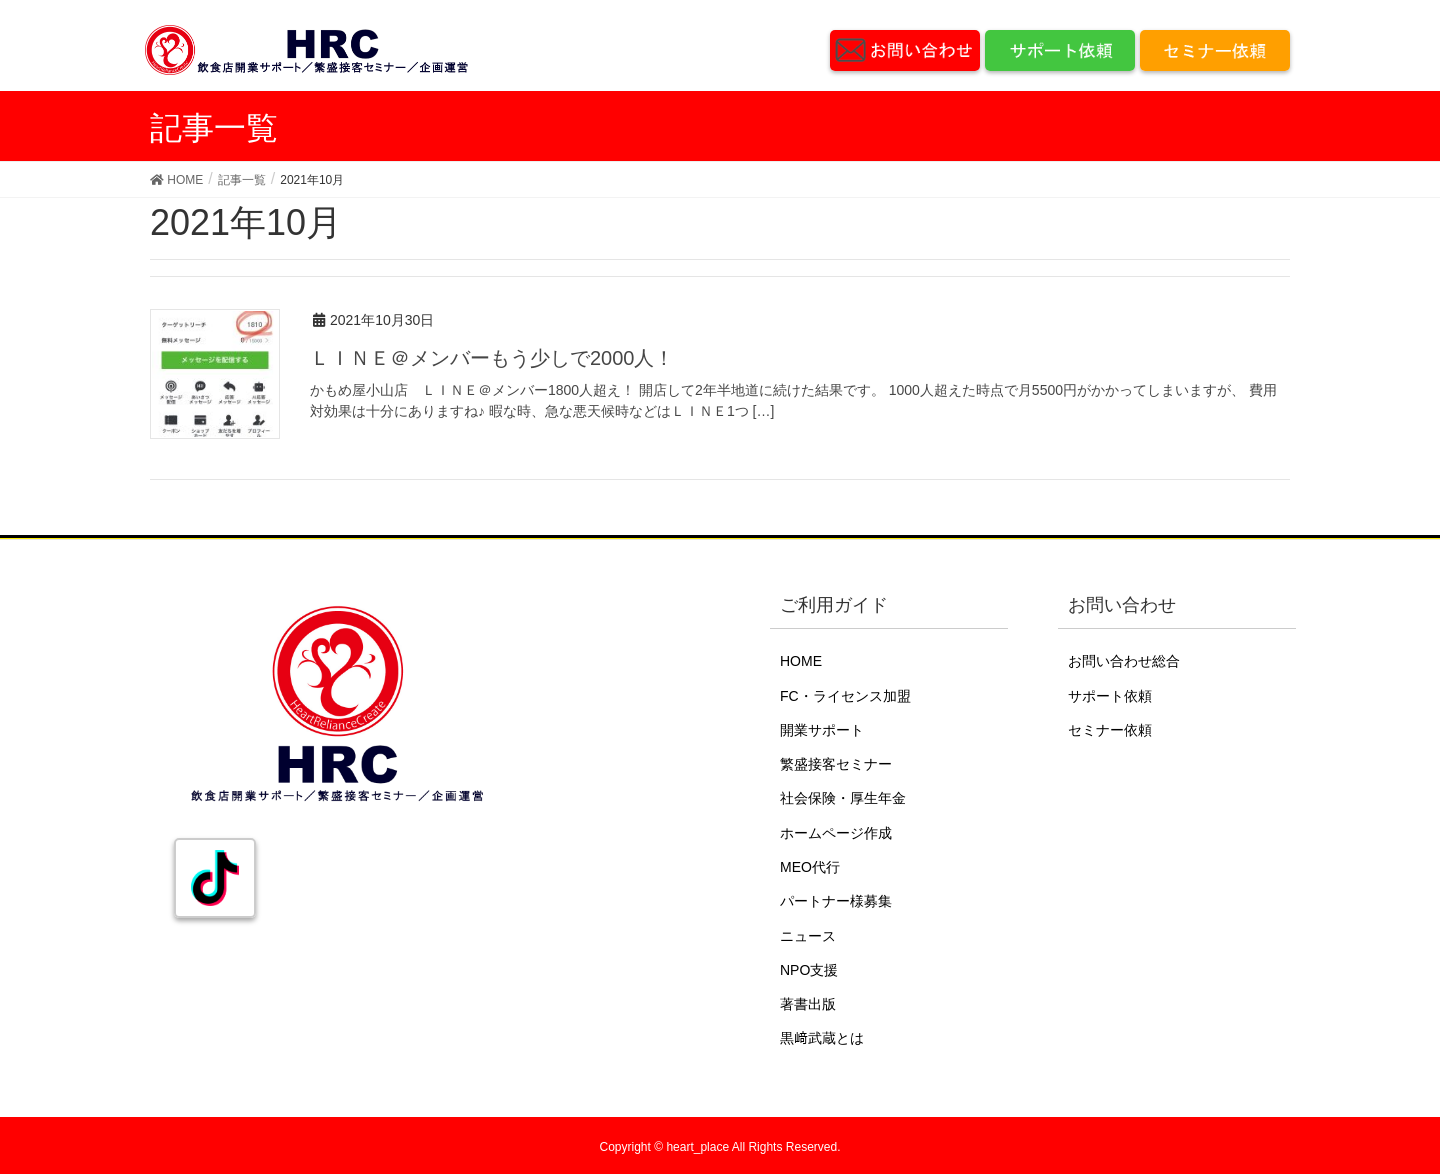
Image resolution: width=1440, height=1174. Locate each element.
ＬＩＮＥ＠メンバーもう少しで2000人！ (492, 358)
